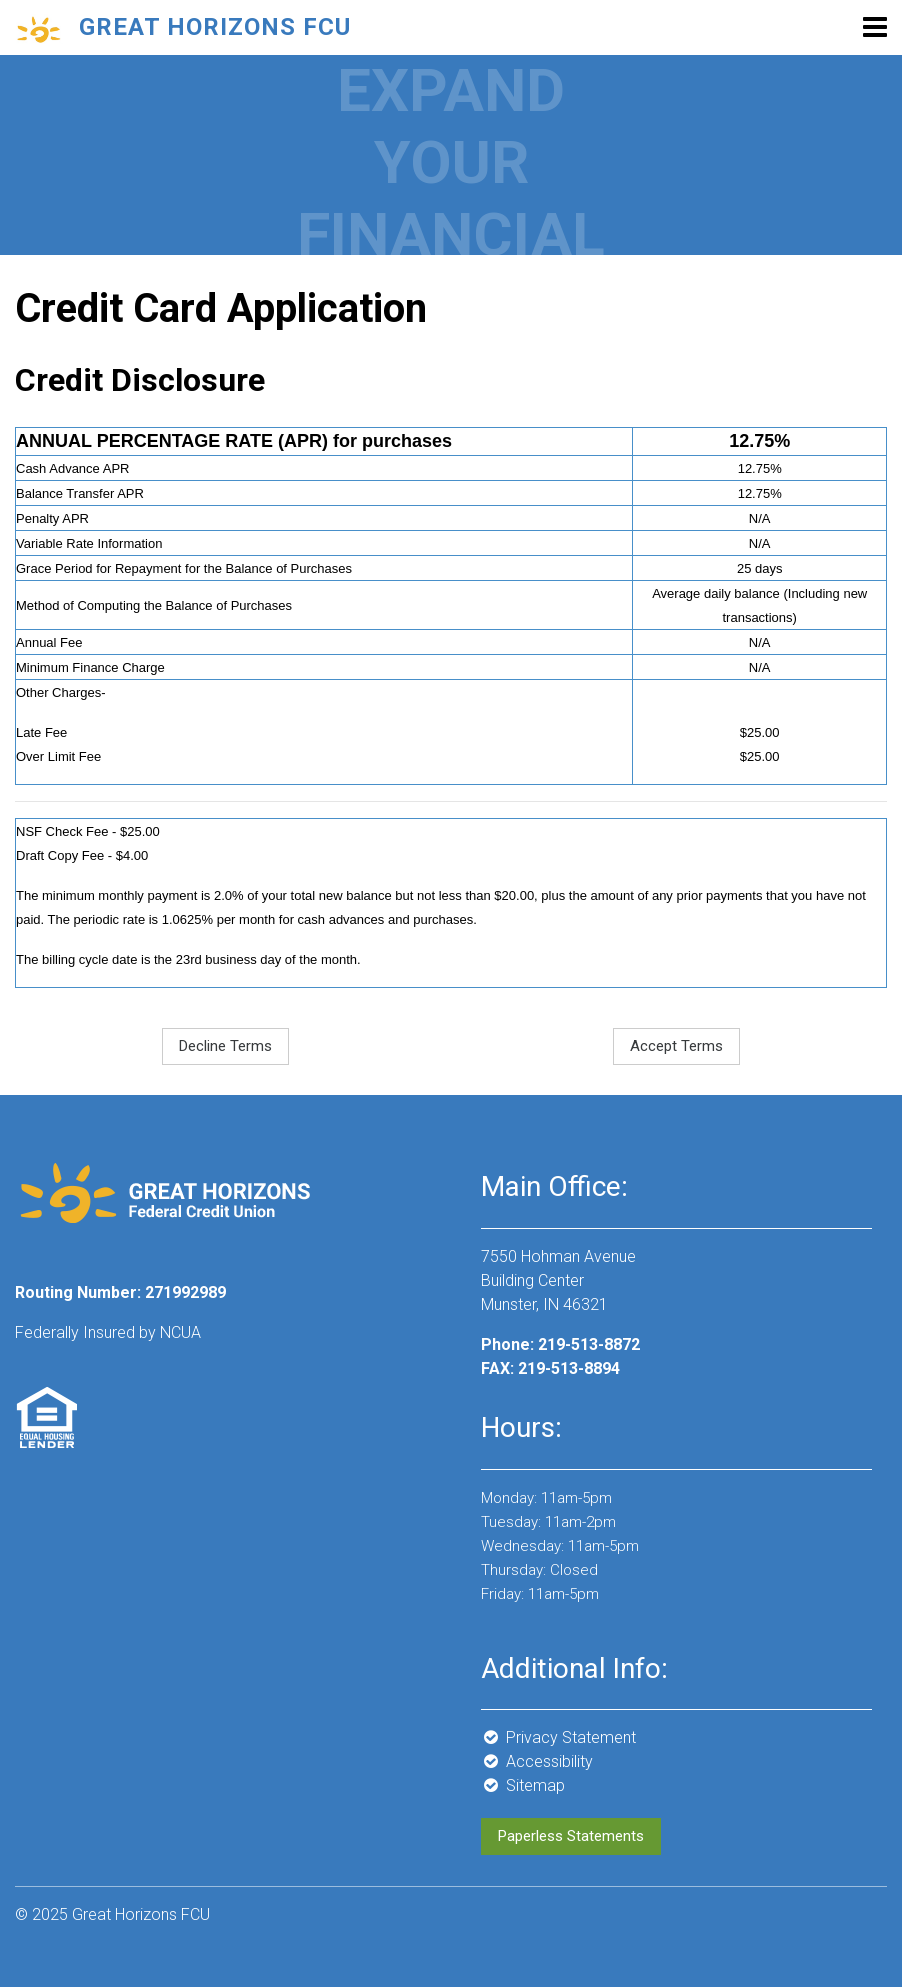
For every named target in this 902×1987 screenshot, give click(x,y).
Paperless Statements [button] (571, 1836)
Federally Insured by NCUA (108, 1332)
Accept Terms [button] (676, 1046)
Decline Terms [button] (225, 1046)
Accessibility (537, 1761)
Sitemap (523, 1785)
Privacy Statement (558, 1737)
